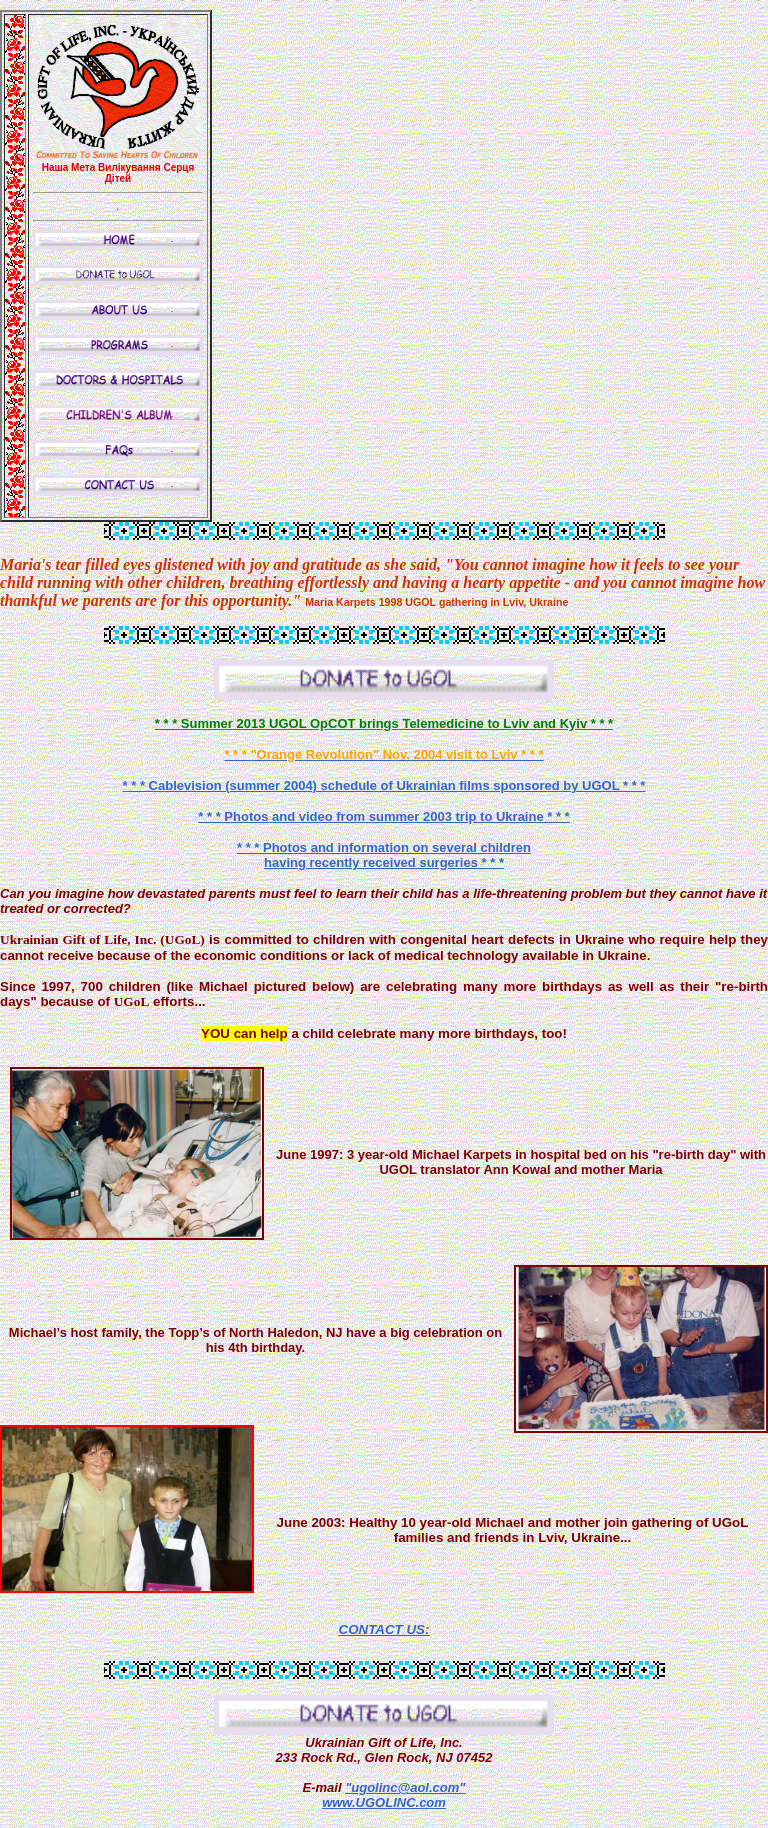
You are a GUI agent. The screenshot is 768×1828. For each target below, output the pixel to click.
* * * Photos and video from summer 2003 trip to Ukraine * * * (383, 816)
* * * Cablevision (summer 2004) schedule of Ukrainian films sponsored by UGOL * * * (384, 785)
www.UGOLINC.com (384, 1802)
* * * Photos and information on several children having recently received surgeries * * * (384, 855)
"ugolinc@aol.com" (405, 1787)
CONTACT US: (384, 1629)
